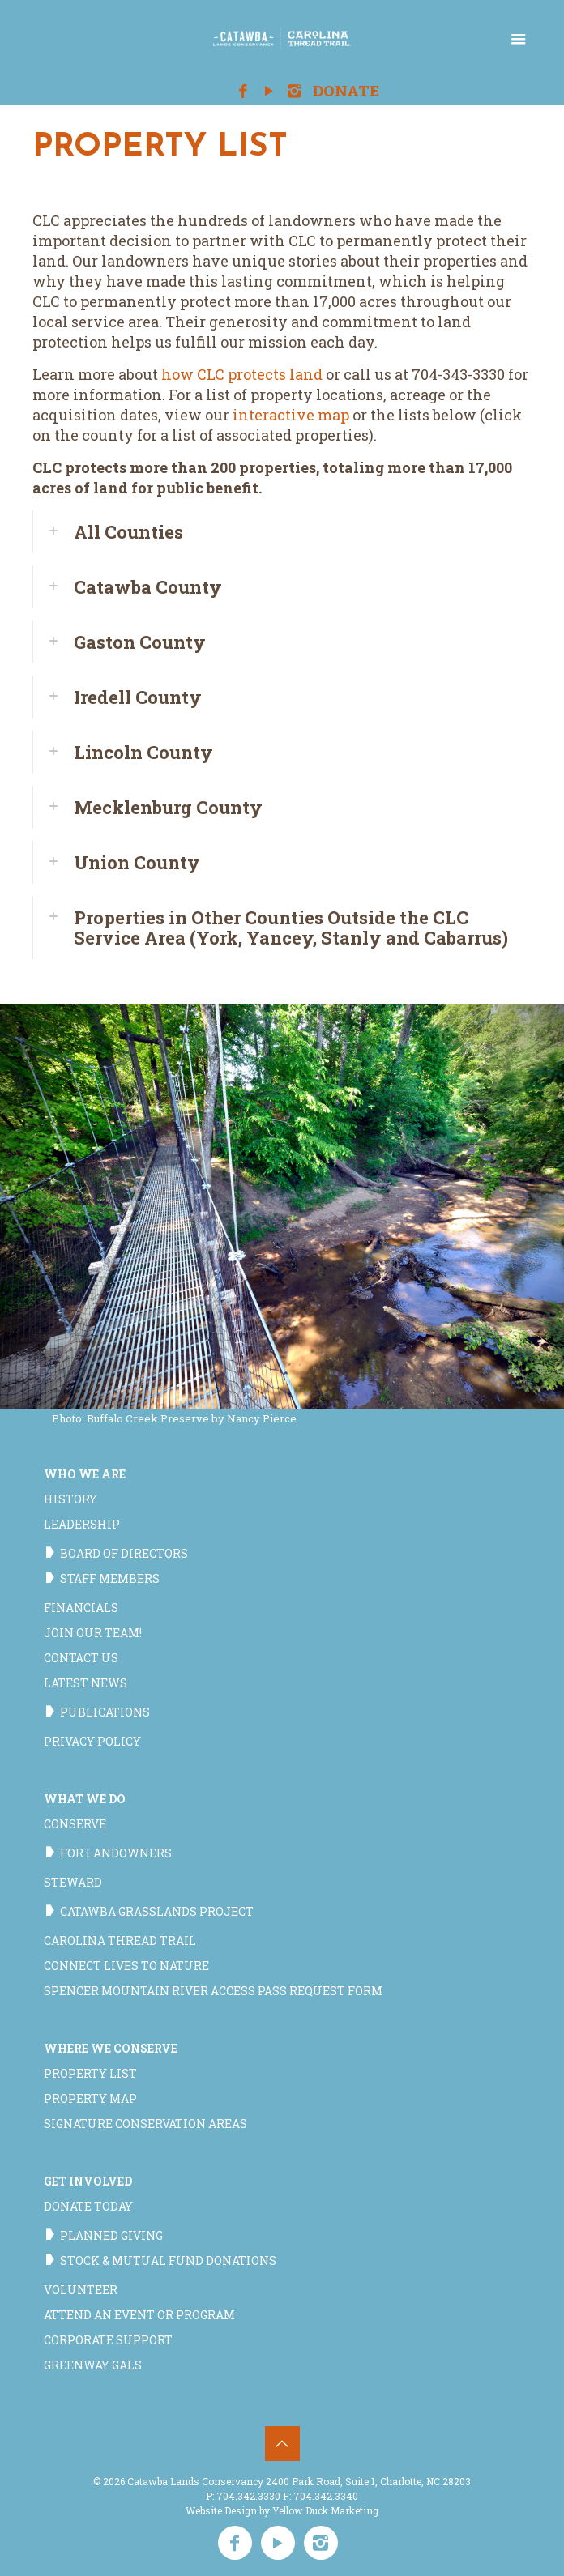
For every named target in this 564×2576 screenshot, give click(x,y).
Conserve (75, 1824)
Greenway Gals (93, 2365)
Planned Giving (111, 2235)
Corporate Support (108, 2340)
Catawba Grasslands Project (157, 1911)
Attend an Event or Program (139, 2314)
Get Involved (88, 2181)
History (70, 1499)
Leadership (82, 1524)
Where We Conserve (110, 2048)
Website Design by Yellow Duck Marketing (282, 2510)
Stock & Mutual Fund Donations (168, 2260)
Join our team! (93, 1632)
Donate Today (88, 2206)
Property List (90, 2073)
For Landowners (116, 1853)
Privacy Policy (92, 1741)
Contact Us (81, 1657)
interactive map (291, 414)
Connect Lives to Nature (126, 1965)
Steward (73, 1882)
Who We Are (85, 1474)
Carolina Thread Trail (120, 1940)
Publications (105, 1712)
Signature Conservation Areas (145, 2123)
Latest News (85, 1683)
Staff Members (110, 1578)
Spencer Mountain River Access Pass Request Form (213, 1990)
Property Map (90, 2098)
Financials (81, 1607)
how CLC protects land (242, 374)
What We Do (85, 1798)
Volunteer (81, 2289)
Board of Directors (124, 1553)
